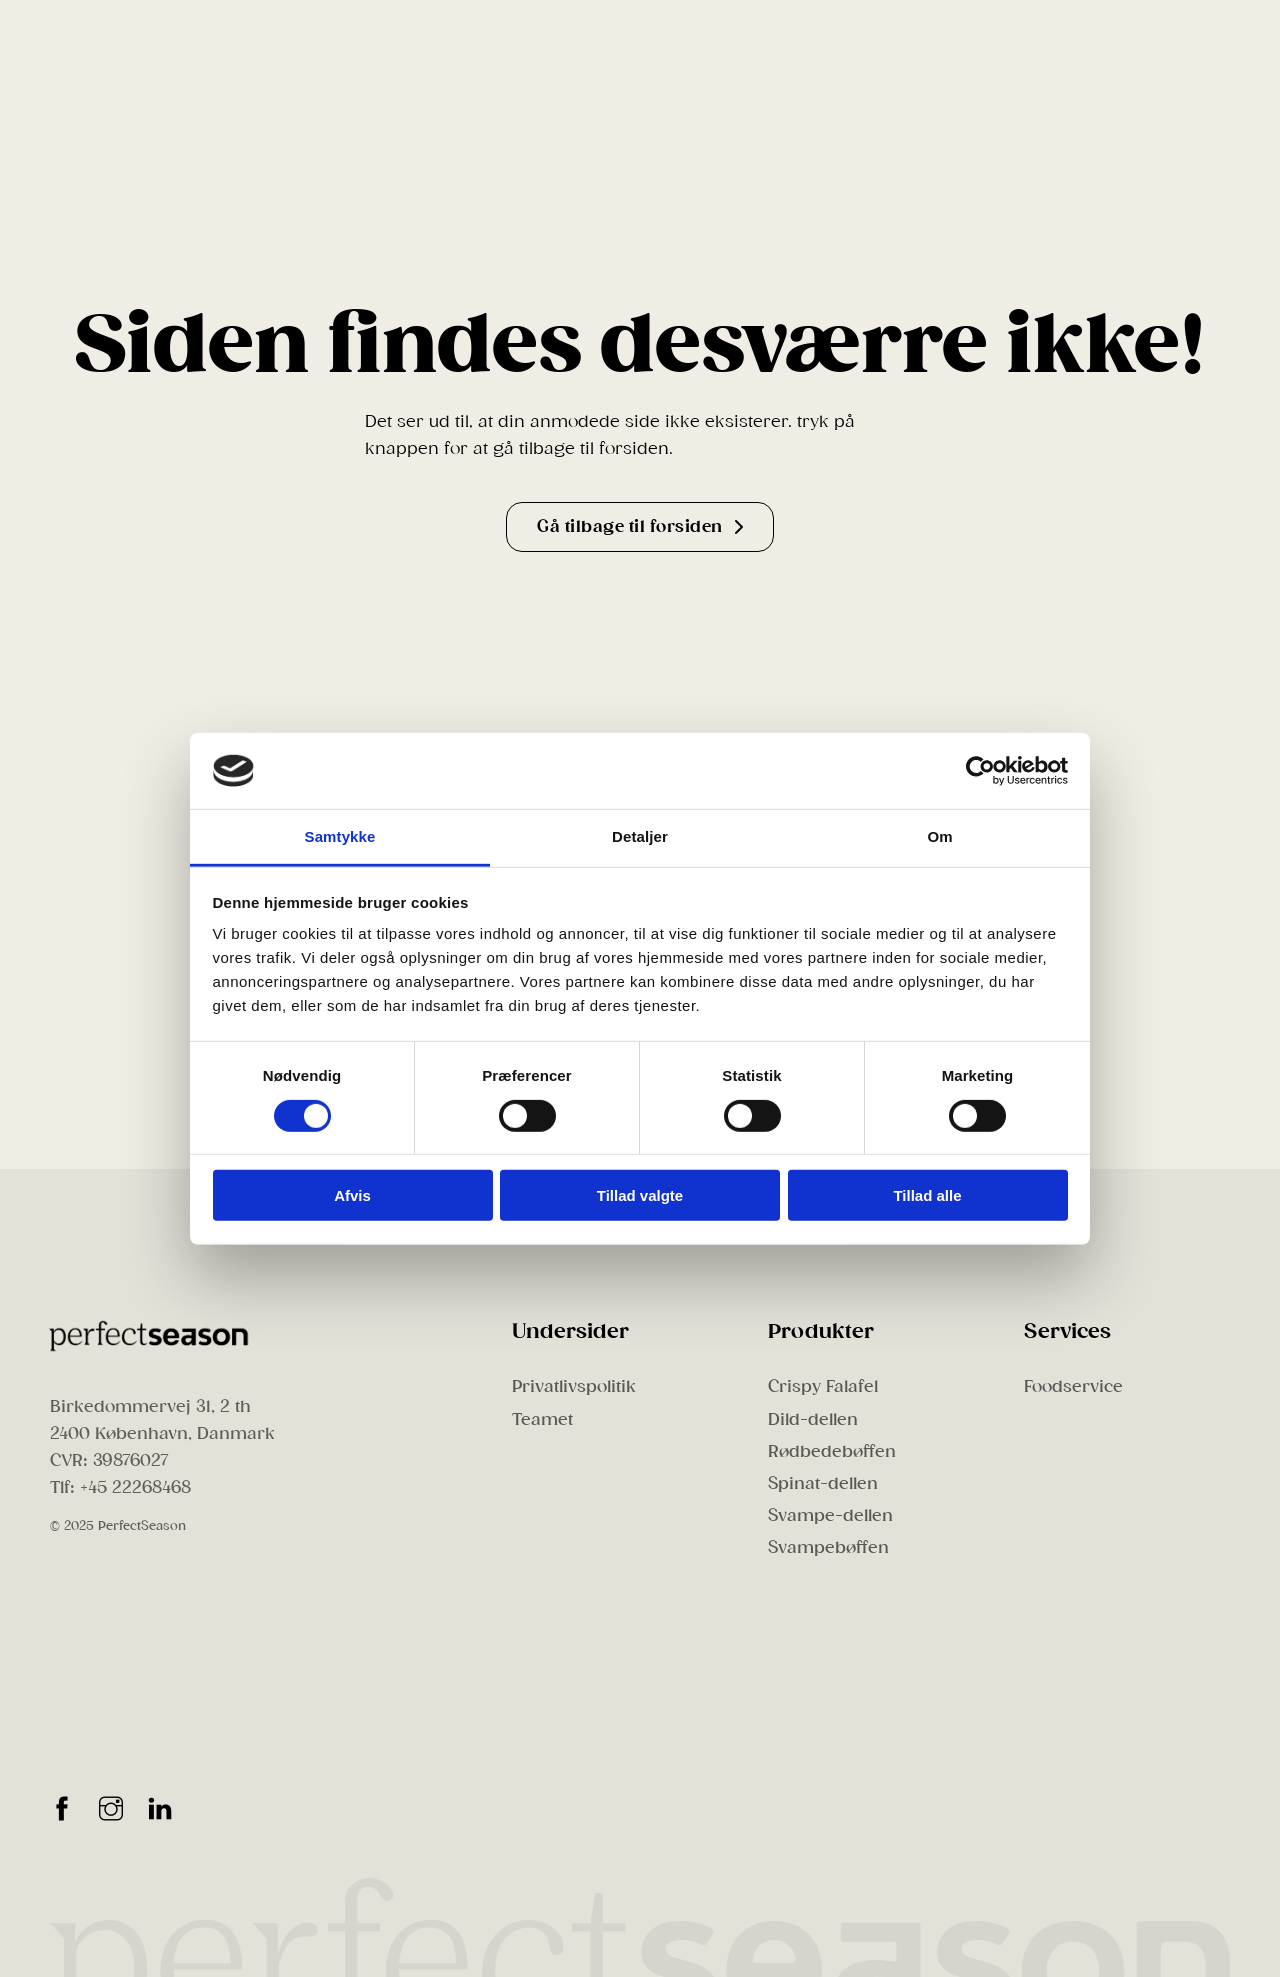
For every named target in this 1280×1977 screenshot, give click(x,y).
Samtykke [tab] (340, 836)
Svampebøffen (828, 1547)
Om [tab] (939, 836)
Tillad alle (927, 1195)
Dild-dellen (813, 1419)
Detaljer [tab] (640, 836)
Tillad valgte (640, 1195)
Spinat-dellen (823, 1483)
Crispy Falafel (823, 1386)
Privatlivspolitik (574, 1386)
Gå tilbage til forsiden (640, 526)
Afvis (352, 1195)
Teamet (542, 1419)
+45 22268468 (135, 1487)
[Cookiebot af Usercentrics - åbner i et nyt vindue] (980, 771)
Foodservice (1073, 1386)
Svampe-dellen (830, 1515)
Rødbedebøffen (832, 1451)
